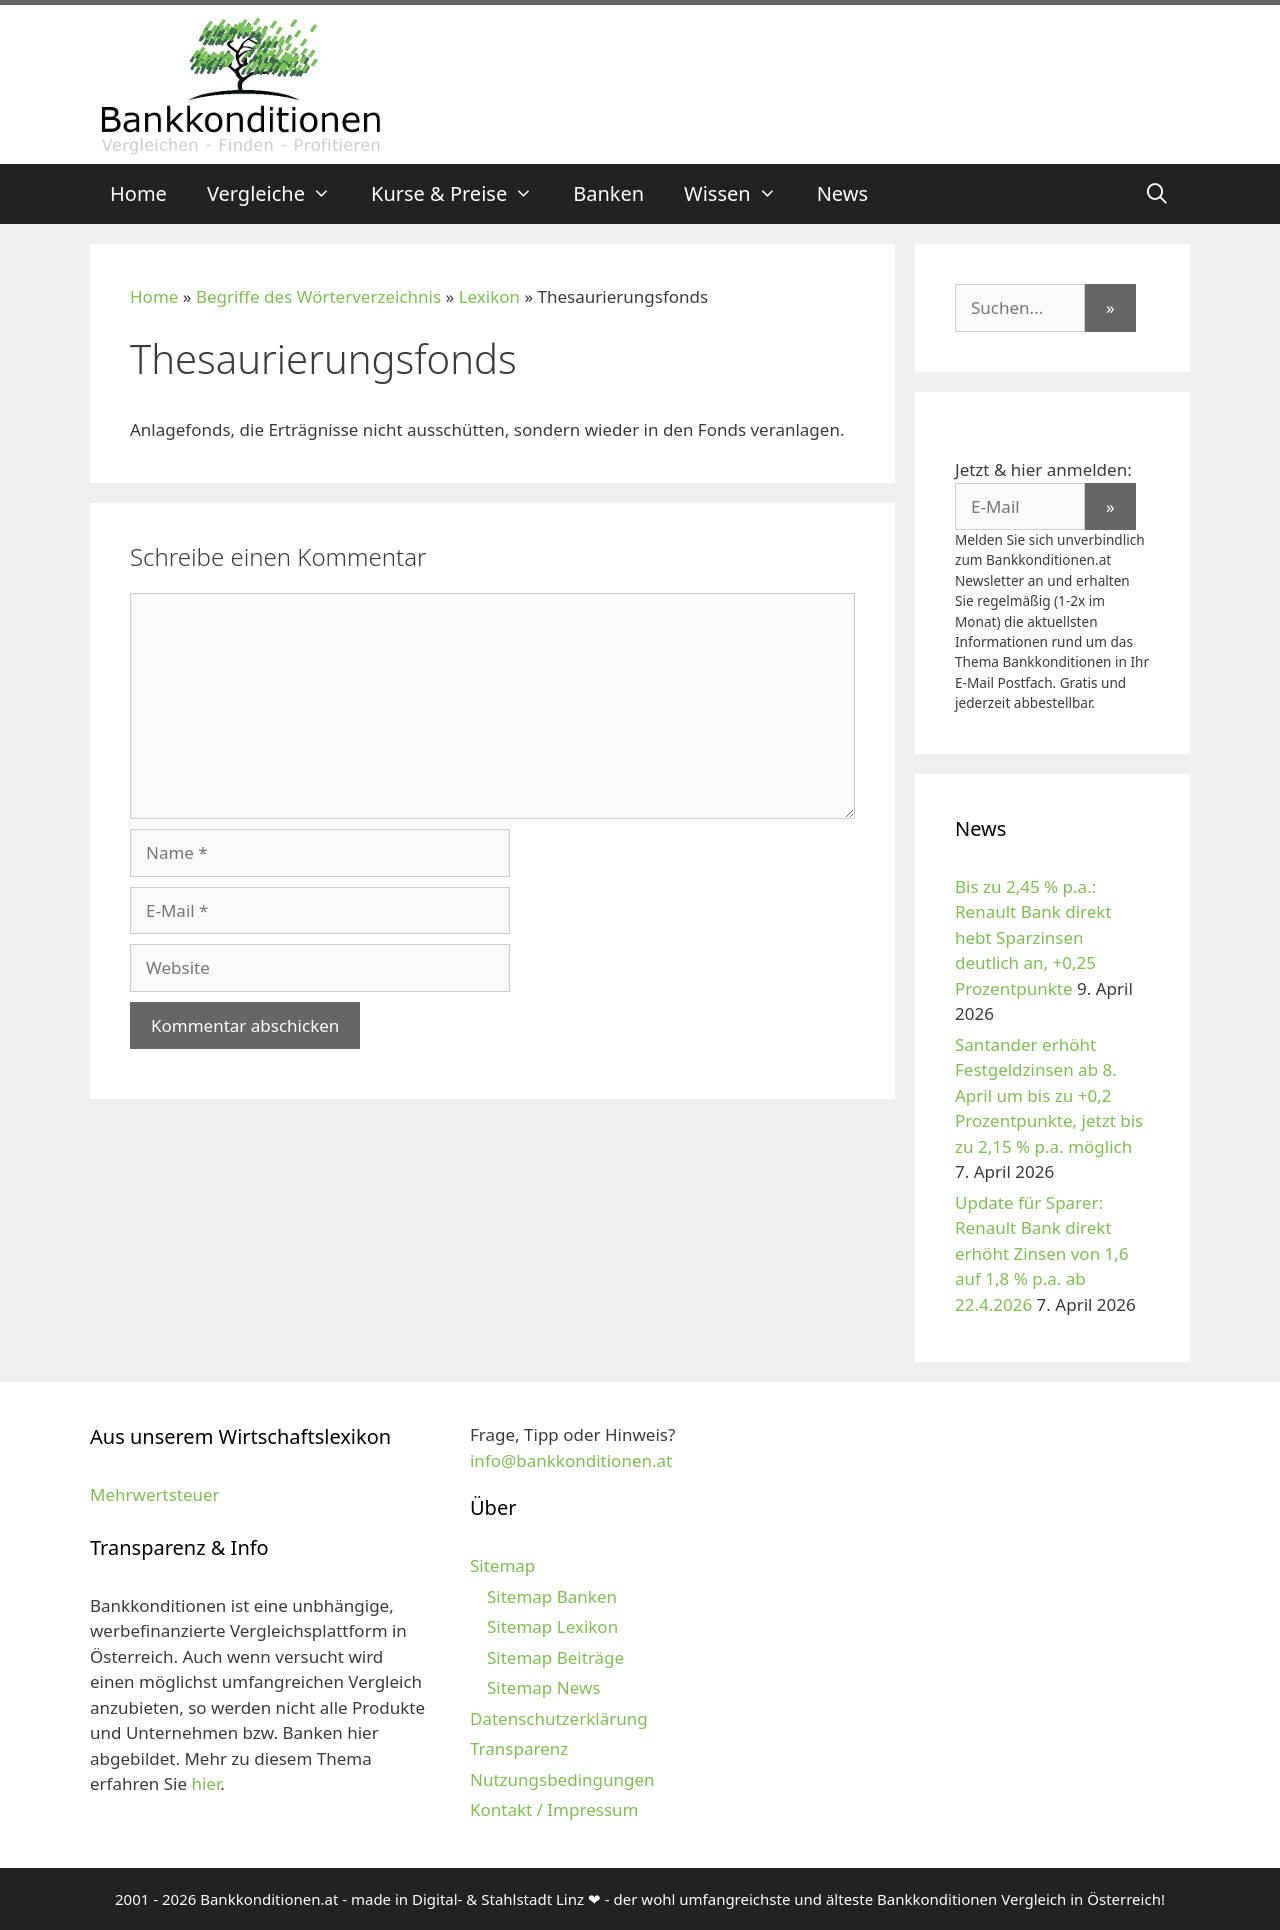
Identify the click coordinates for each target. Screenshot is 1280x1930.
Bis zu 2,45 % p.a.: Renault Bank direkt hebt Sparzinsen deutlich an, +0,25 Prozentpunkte (1033, 937)
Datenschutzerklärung (559, 1718)
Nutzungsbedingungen (562, 1779)
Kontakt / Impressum (554, 1809)
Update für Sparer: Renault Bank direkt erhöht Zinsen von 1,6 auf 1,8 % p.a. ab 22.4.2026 (1042, 1253)
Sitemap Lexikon (552, 1626)
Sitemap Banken (552, 1596)
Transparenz (519, 1748)
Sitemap (502, 1565)
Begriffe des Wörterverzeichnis (318, 296)
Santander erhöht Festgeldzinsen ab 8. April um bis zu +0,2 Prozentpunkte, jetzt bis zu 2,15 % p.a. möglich (1049, 1095)
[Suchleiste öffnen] (1157, 194)
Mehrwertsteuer (155, 1494)
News (842, 193)
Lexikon (489, 296)
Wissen (740, 194)
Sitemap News (543, 1687)
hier (205, 1783)
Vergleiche (279, 194)
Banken (608, 193)
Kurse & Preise (462, 194)
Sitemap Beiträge (555, 1657)
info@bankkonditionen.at (571, 1460)
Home (138, 193)
